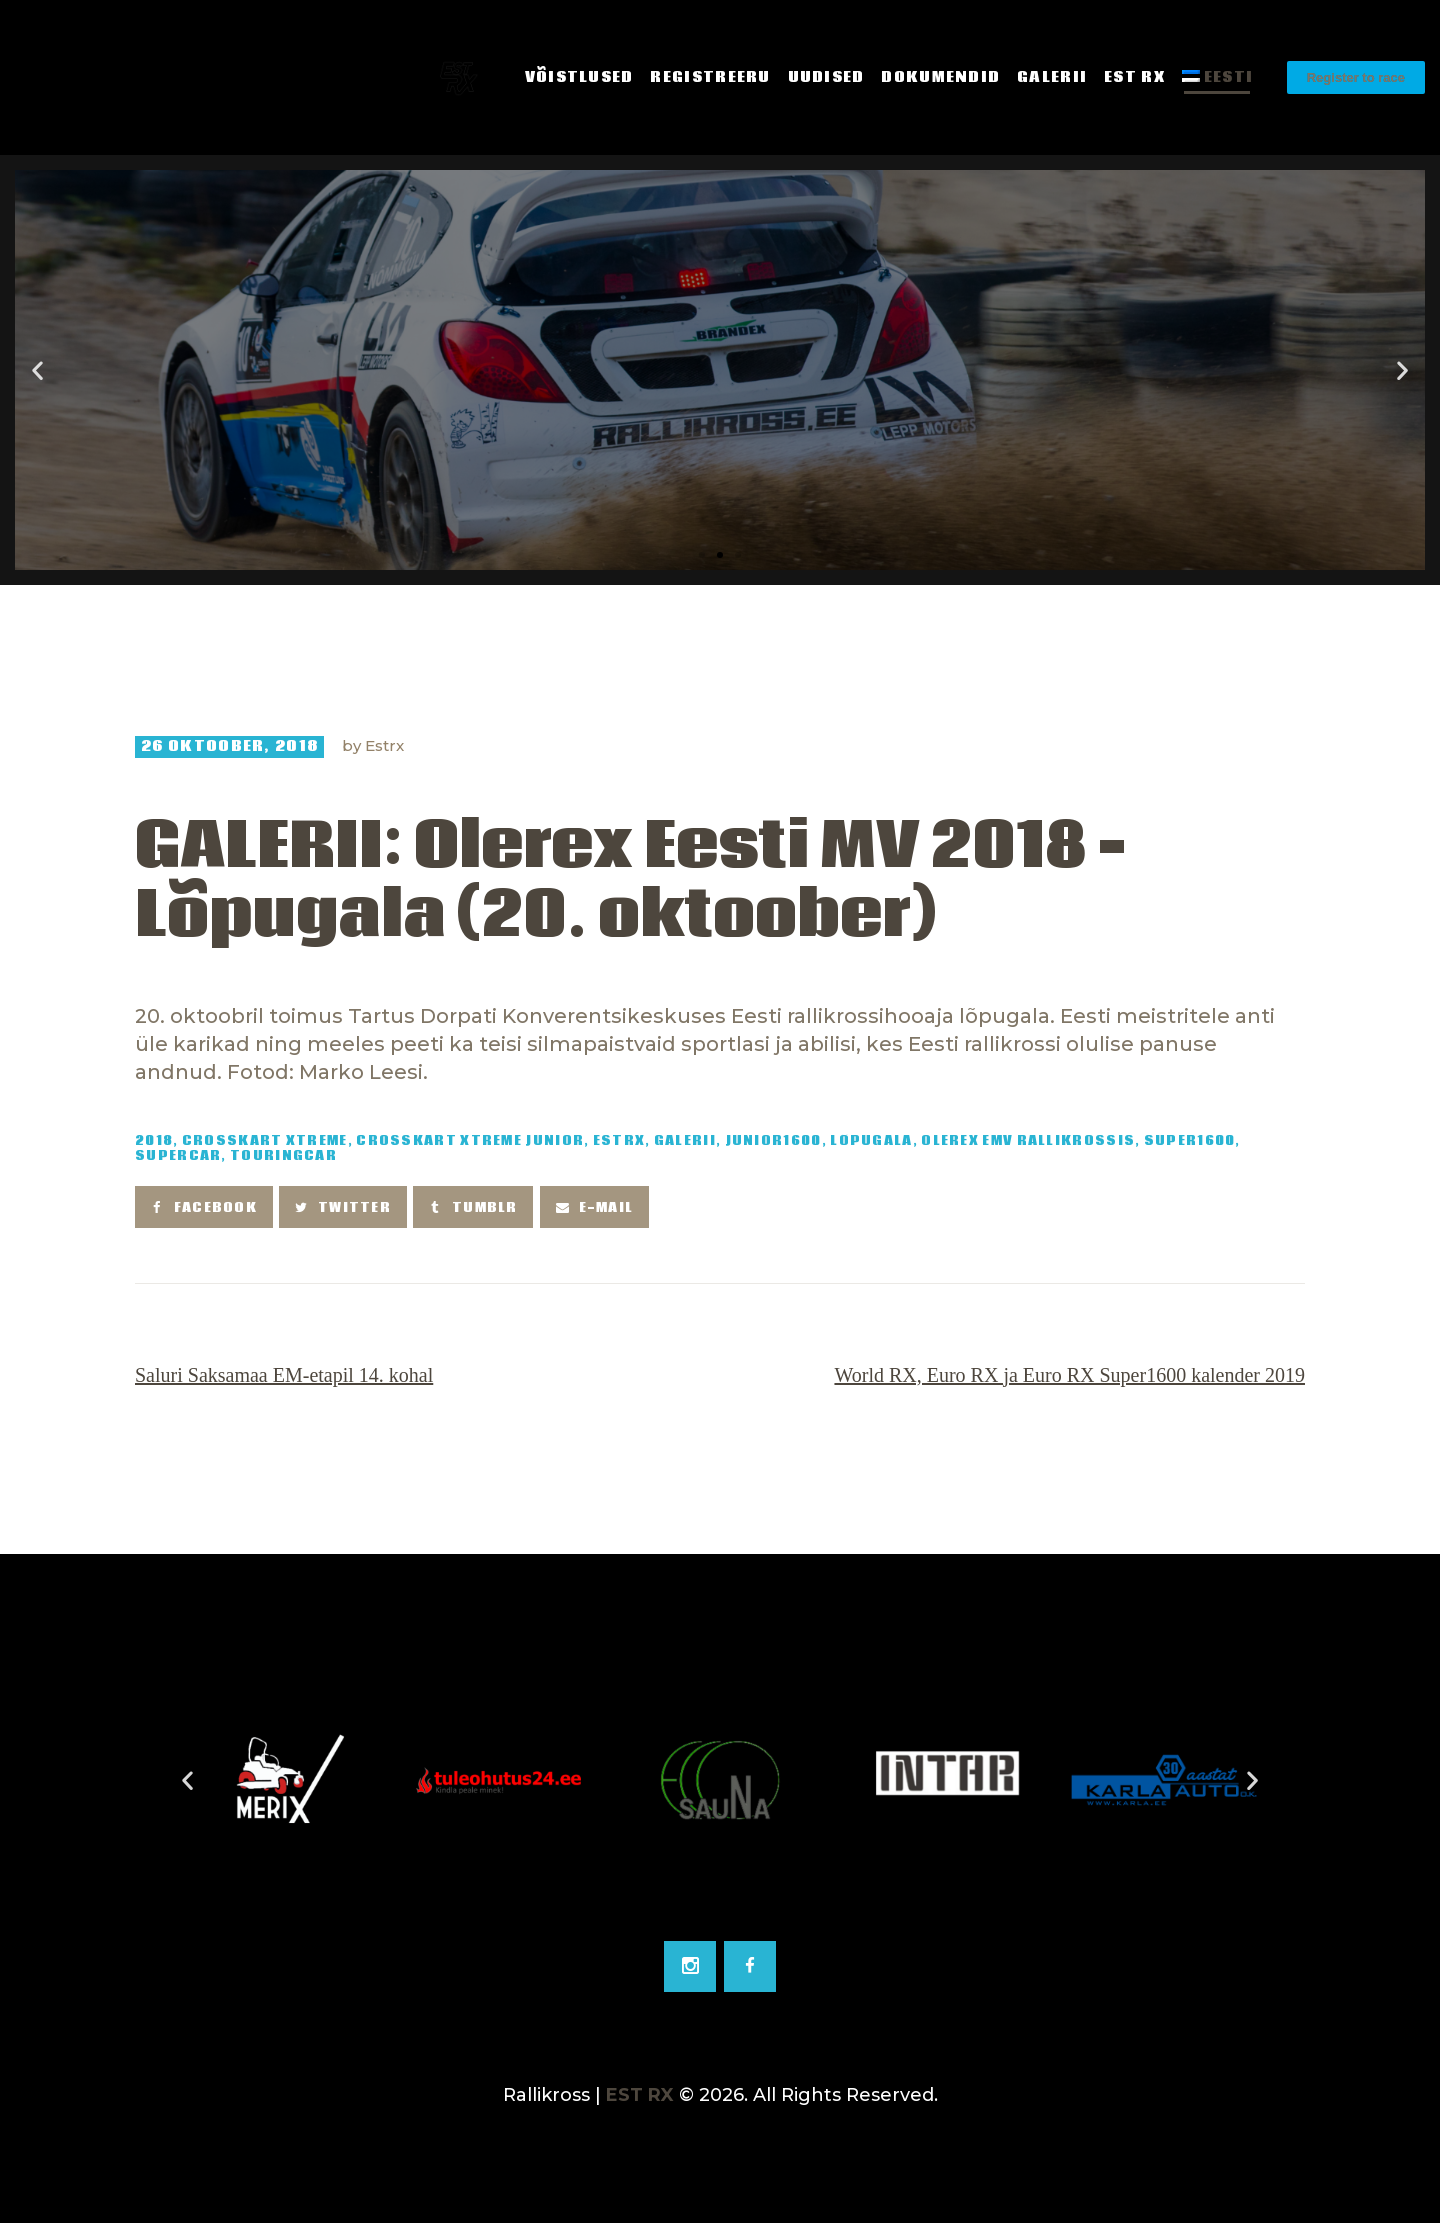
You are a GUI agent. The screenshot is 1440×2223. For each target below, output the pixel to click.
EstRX (619, 1141)
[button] (702, 555)
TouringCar (283, 1156)
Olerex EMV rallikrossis (1028, 1141)
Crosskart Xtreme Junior (470, 1141)
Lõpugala (871, 1141)
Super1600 (1190, 1141)
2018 (154, 1141)
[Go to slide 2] (720, 1906)
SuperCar (178, 1156)
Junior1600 (773, 1141)
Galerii (685, 1141)
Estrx (384, 745)
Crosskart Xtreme (265, 1141)
